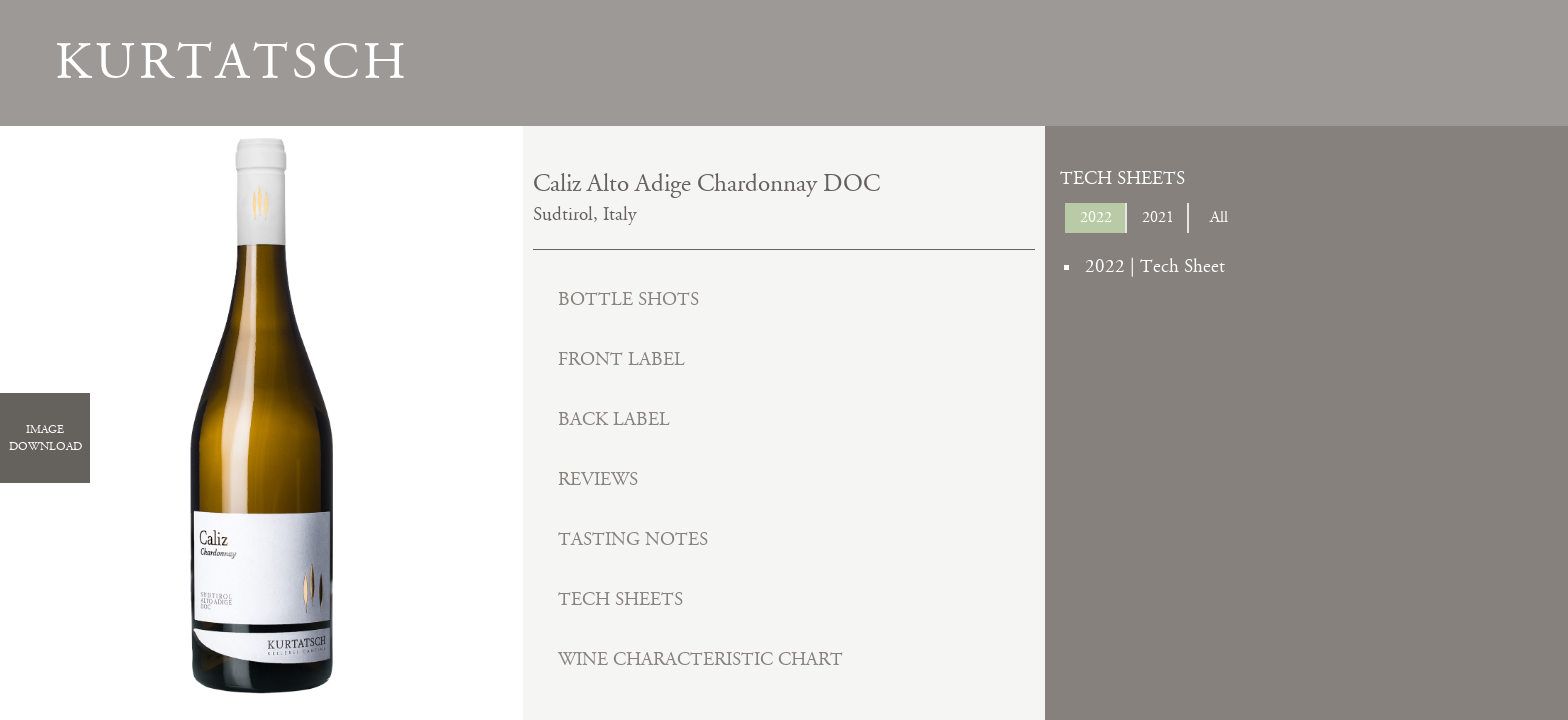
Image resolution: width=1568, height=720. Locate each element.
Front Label (621, 359)
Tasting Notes (633, 539)
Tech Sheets (620, 599)
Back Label (614, 419)
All (1219, 217)
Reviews (598, 479)
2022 (1096, 217)
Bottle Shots (628, 299)
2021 (1158, 217)
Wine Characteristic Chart (700, 659)
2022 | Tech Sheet (1155, 266)
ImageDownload (45, 438)
